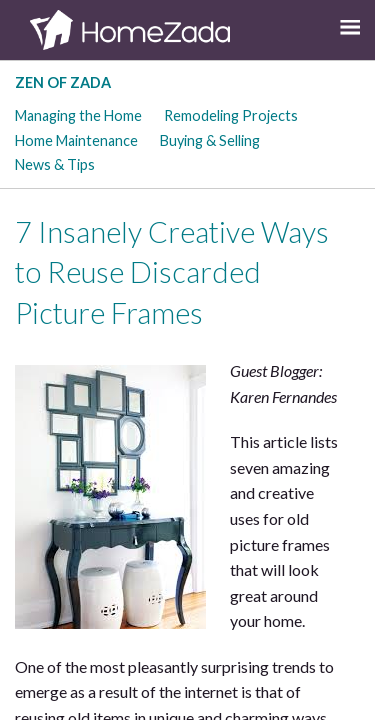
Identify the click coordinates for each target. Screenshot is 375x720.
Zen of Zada (63, 82)
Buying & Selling (210, 140)
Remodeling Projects (231, 115)
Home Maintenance (76, 140)
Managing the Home (78, 115)
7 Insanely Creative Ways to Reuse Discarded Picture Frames (172, 272)
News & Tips (55, 164)
